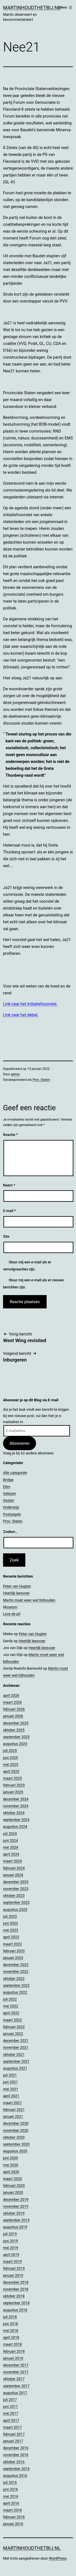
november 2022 (15, 1971)
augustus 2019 (15, 2227)
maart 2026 (12, 1702)
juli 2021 (10, 2075)
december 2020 (15, 2123)
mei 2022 (10, 2006)
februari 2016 (14, 2517)
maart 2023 (12, 1944)
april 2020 (11, 2172)
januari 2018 (13, 2358)
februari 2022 (14, 2027)
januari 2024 (13, 1875)
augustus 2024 (15, 1826)
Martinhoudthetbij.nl (32, 8)
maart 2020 (12, 2179)
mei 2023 (10, 1930)
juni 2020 (10, 2158)
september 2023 (16, 1902)
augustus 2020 (15, 2151)
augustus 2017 (15, 2393)
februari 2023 (14, 1951)
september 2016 (16, 2469)
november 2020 (15, 2130)
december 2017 (15, 2365)
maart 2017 (12, 2427)
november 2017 (15, 2372)
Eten (6, 1486)
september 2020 (16, 2144)
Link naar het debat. (21, 1014)
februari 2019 (14, 2268)
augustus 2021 (15, 2068)
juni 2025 (10, 1758)
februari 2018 (14, 2351)
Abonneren (20, 1443)
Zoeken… (10, 1532)
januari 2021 (13, 2116)
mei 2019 (10, 2248)
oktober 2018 (14, 2296)
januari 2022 (13, 2034)
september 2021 (16, 2061)
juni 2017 (10, 2406)
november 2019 (15, 2206)
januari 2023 (13, 1958)
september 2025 (16, 1737)
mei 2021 (10, 2089)
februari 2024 (14, 1868)
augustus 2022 (15, 1992)
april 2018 (11, 2337)
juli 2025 (10, 1750)
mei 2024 (10, 1847)
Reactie (10, 1135)
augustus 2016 (15, 2475)
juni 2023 (10, 1923)
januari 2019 (13, 2275)
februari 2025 (14, 1785)
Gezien (8, 1500)
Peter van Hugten (17, 1586)
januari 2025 (13, 1792)
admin (15, 1074)
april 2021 (11, 2096)
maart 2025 (12, 1778)
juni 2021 (10, 2082)
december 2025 (15, 1723)
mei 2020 (10, 2165)
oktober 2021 (14, 2054)
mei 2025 (10, 1764)
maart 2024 (12, 1861)
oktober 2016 (14, 2462)
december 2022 (15, 1964)
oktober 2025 (14, 1730)
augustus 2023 (15, 1909)
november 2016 (15, 2455)
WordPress (57, 2558)
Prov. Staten (41, 1080)
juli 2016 (10, 2482)
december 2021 (15, 2040)
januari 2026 (13, 1716)
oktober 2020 (14, 2137)
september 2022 (16, 1985)
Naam (9, 1185)
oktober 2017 (14, 2379)
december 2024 (15, 1799)
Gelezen (9, 1493)
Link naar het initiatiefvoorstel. (30, 1003)
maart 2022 (12, 2020)
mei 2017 (10, 2413)
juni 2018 (10, 2324)
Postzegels (12, 1514)
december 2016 (15, 2448)
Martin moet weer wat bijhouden (29, 1600)
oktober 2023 (14, 1895)
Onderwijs (11, 1507)
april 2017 (11, 2420)
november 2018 (15, 2289)
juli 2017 (10, 2399)
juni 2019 (10, 2241)
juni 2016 (10, 2489)
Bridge (8, 1480)
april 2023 (11, 1937)
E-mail (9, 1211)
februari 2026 (14, 1709)
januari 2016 (13, 2524)
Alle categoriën (15, 1473)
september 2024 (16, 1819)
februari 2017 (14, 2434)
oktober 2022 (14, 1978)
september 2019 (16, 2220)
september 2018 (16, 2303)
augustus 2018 (15, 2310)
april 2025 (11, 1771)
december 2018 (15, 2282)
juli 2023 (10, 1916)
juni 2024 (10, 1840)
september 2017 (16, 2386)
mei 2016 (10, 2496)
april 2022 (11, 2013)
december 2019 (15, 2199)
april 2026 (11, 1695)
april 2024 (11, 1854)
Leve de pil (11, 1614)
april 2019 (11, 2254)
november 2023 (15, 1889)
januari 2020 (13, 2192)
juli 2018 (10, 2317)
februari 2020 (14, 2185)
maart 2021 (12, 2103)
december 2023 (15, 1882)
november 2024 (15, 1806)
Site (6, 1236)
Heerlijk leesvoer (16, 1593)
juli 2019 (10, 2234)
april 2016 (11, 2503)
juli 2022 (10, 1999)
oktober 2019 (14, 2213)
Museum (10, 1607)
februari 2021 (14, 2109)
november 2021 (15, 2047)
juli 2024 (10, 1833)
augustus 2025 (15, 1744)
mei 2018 (10, 2330)
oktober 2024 (14, 1813)
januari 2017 (13, 2441)
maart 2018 (12, 2344)
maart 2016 (12, 2510)
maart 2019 (12, 2261)
